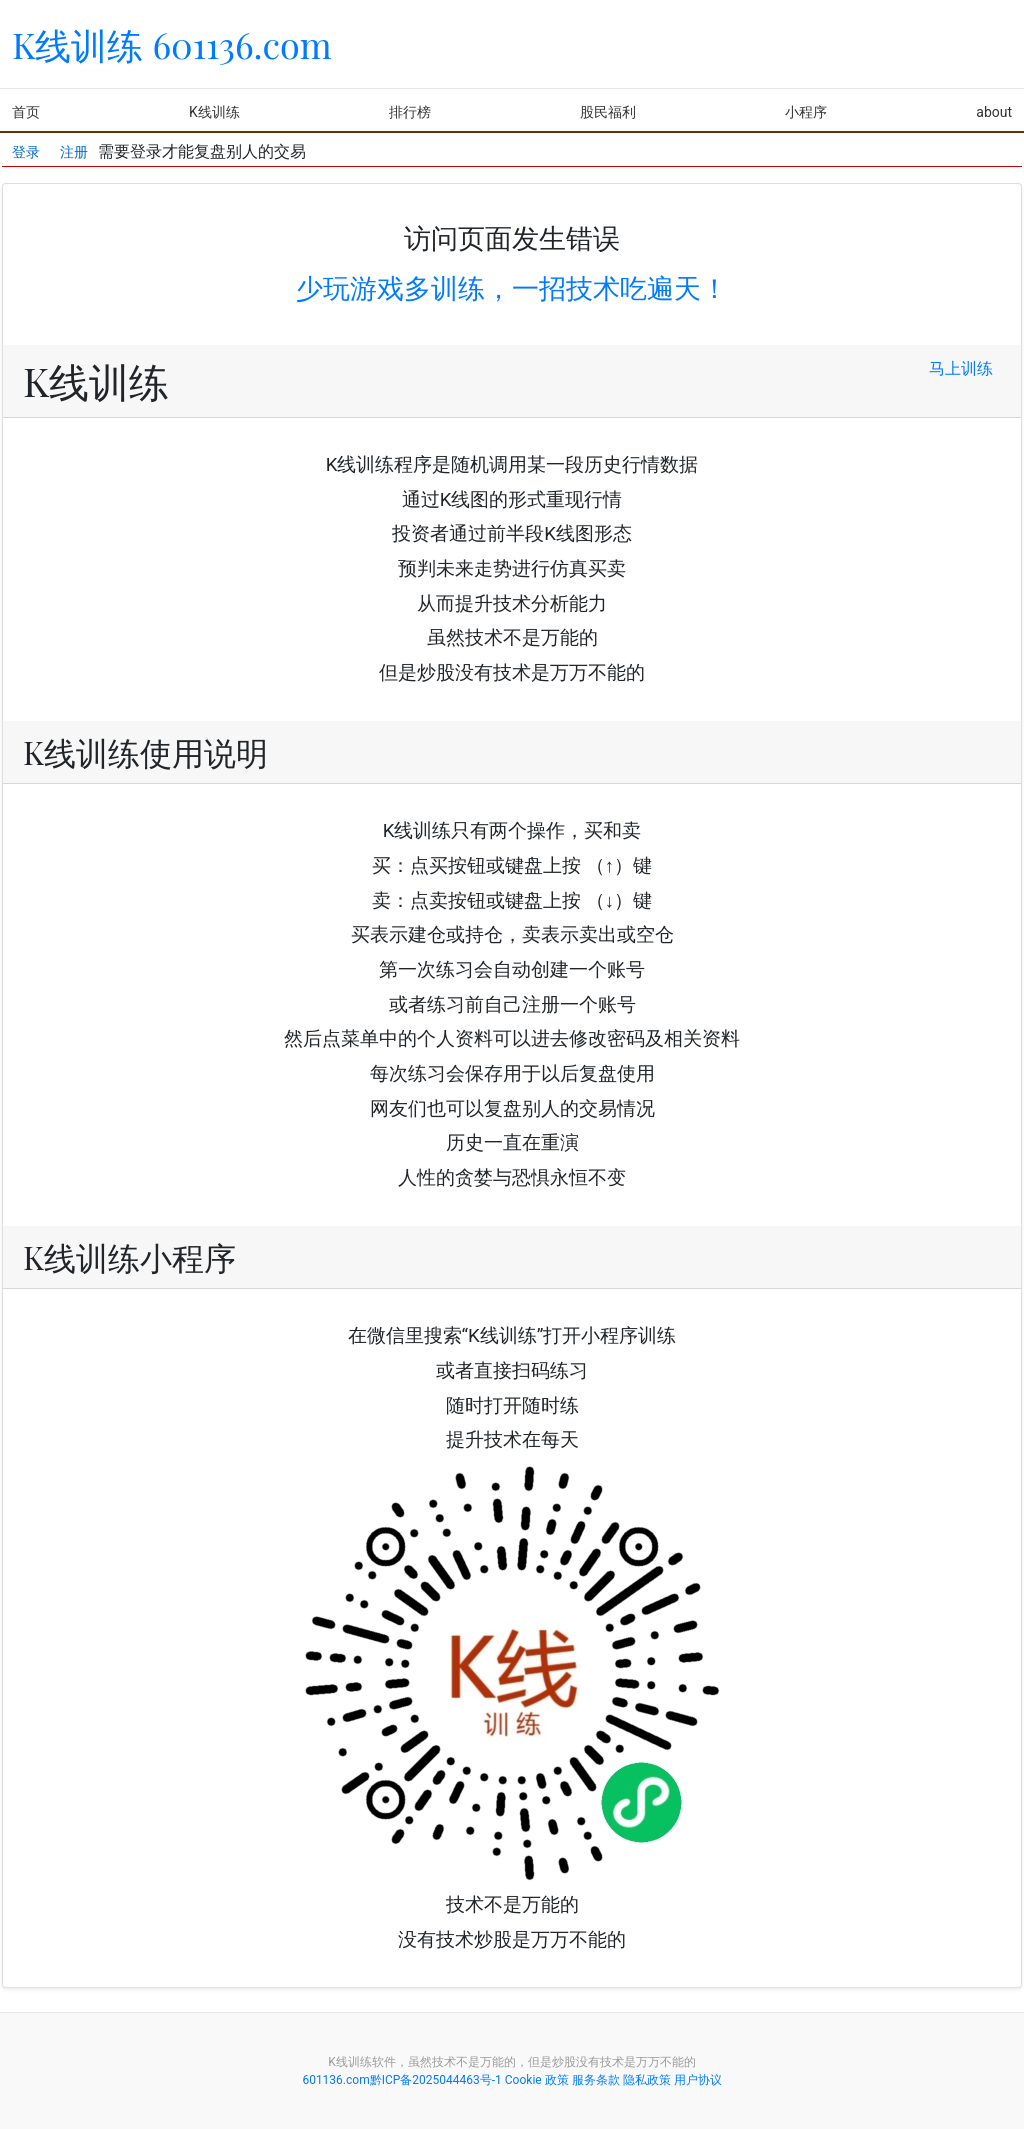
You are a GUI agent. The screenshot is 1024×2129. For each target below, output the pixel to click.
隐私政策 (647, 2080)
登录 (26, 146)
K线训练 (214, 112)
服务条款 (596, 2080)
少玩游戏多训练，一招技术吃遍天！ (512, 289)
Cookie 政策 (537, 2080)
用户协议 (698, 2080)
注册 (74, 146)
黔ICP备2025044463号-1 (436, 2080)
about (994, 112)
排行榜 (410, 112)
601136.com (335, 2080)
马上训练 (961, 368)
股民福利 (608, 112)
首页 (26, 112)
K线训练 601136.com (172, 44)
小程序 (806, 112)
